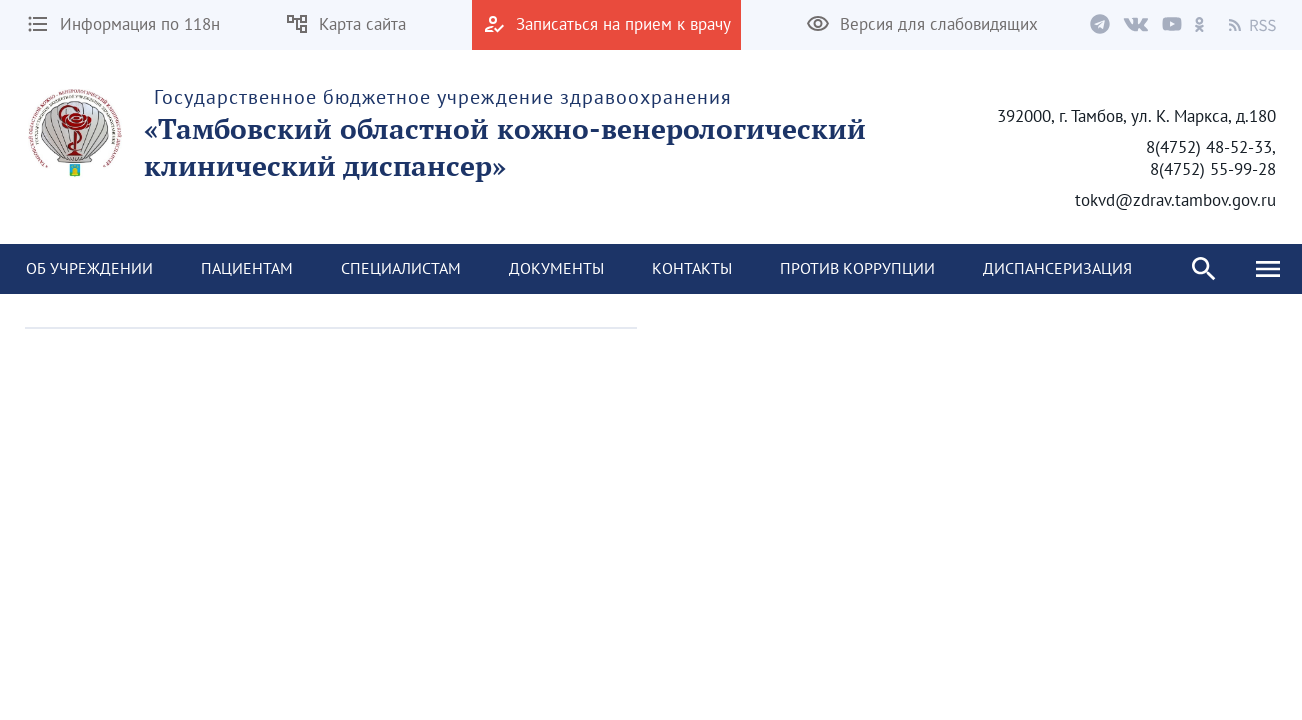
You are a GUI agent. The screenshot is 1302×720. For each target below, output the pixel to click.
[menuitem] (89, 269)
